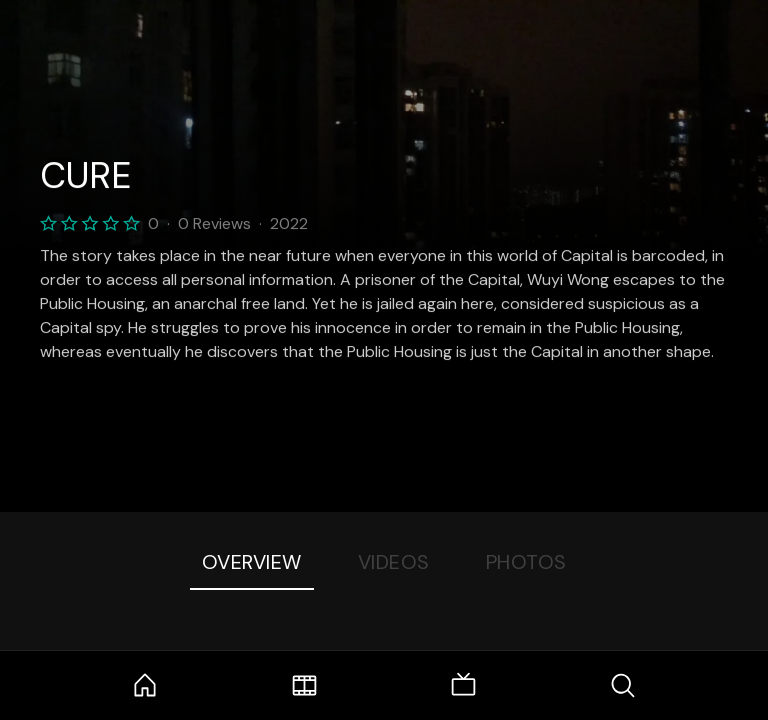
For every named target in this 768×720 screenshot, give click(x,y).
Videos (394, 562)
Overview (252, 562)
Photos (526, 562)
